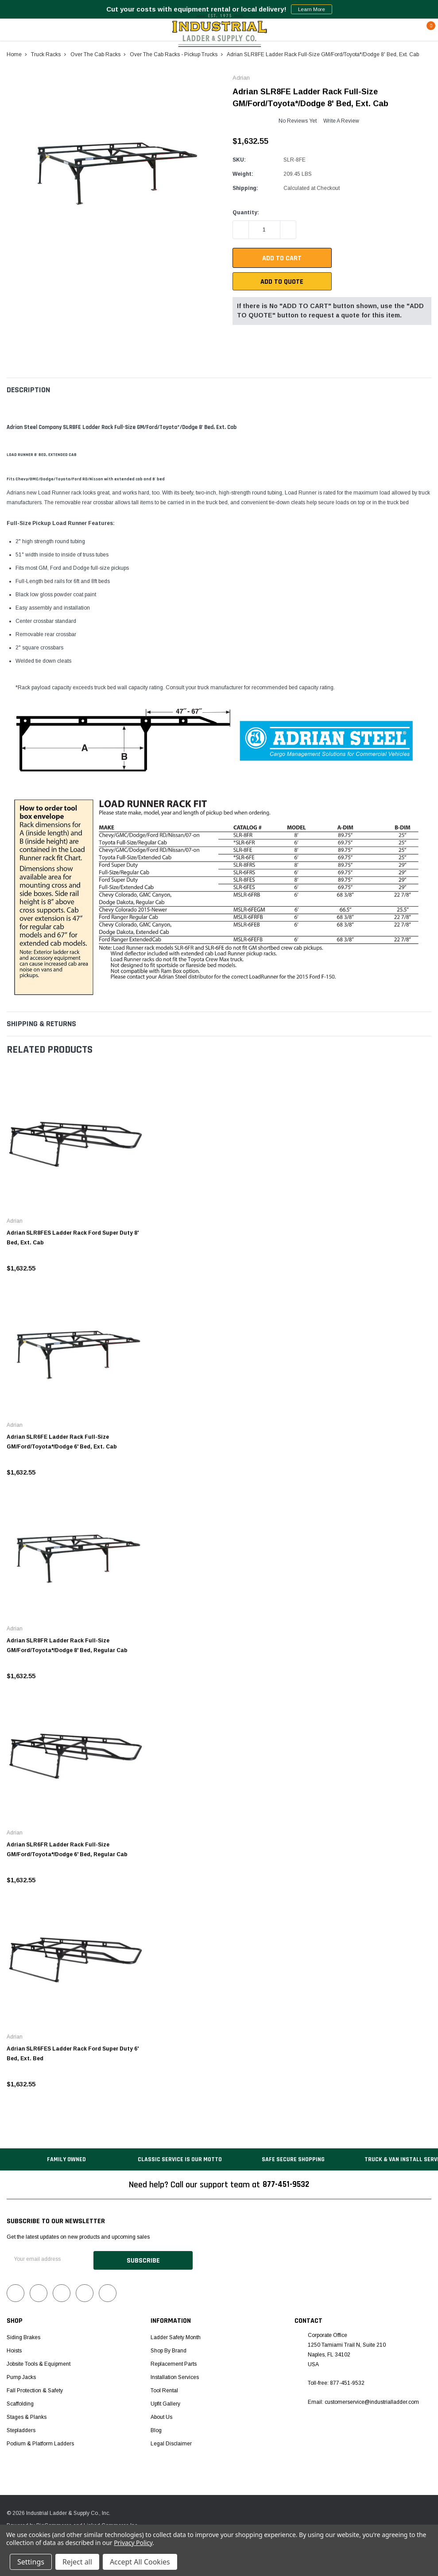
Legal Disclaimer (171, 2442)
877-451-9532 (286, 2184)
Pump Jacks (21, 2376)
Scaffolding (20, 2402)
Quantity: (246, 212)
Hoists (14, 2349)
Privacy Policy (133, 2542)
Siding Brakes (23, 2336)
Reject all (77, 2562)
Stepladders (21, 2429)
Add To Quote (281, 281)
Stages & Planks (27, 2416)
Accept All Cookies (140, 2562)
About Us (161, 2416)
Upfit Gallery (165, 2402)
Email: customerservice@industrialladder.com (363, 2401)
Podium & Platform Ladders (40, 2442)
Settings (30, 2562)
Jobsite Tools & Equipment (38, 2363)
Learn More (312, 9)
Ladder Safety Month (176, 2336)
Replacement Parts (174, 2363)
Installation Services (175, 2376)
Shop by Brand (168, 2349)
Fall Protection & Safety (35, 2389)
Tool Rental (164, 2389)
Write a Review (341, 121)
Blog (156, 2429)
